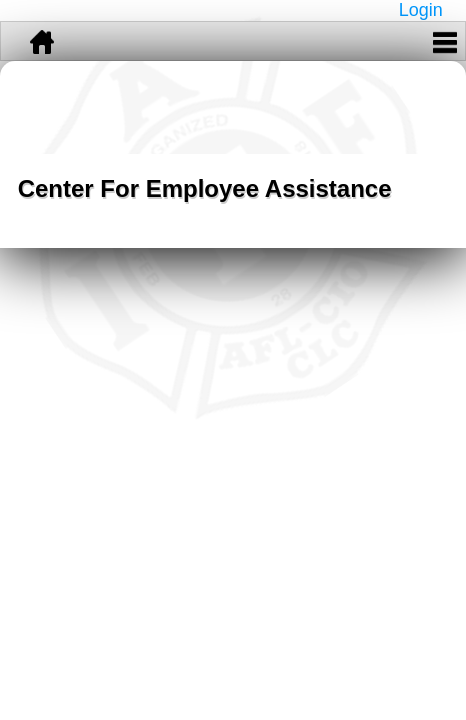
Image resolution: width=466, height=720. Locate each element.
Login (421, 10)
